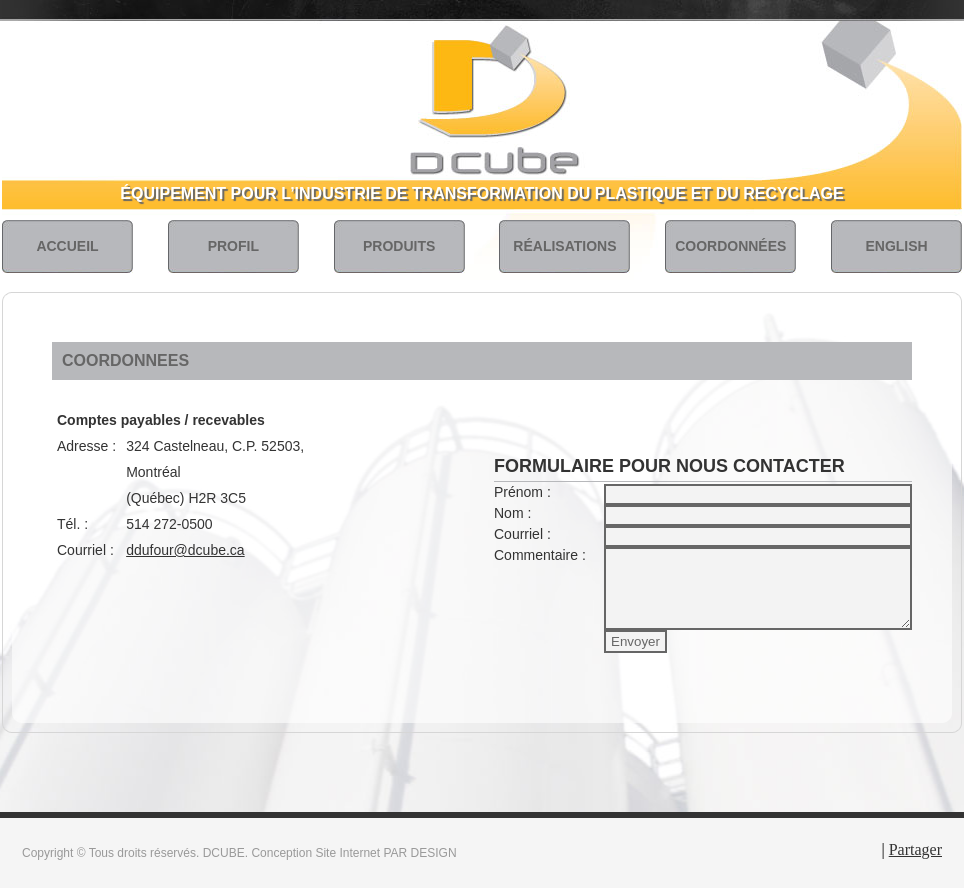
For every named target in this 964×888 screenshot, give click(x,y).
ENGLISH (896, 246)
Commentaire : (540, 555)
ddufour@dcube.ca (185, 550)
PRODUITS (399, 246)
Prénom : (522, 492)
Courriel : (522, 534)
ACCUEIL (67, 246)
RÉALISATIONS (564, 246)
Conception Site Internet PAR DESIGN (353, 853)
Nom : (512, 513)
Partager (915, 849)
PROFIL (233, 246)
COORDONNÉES (730, 246)
